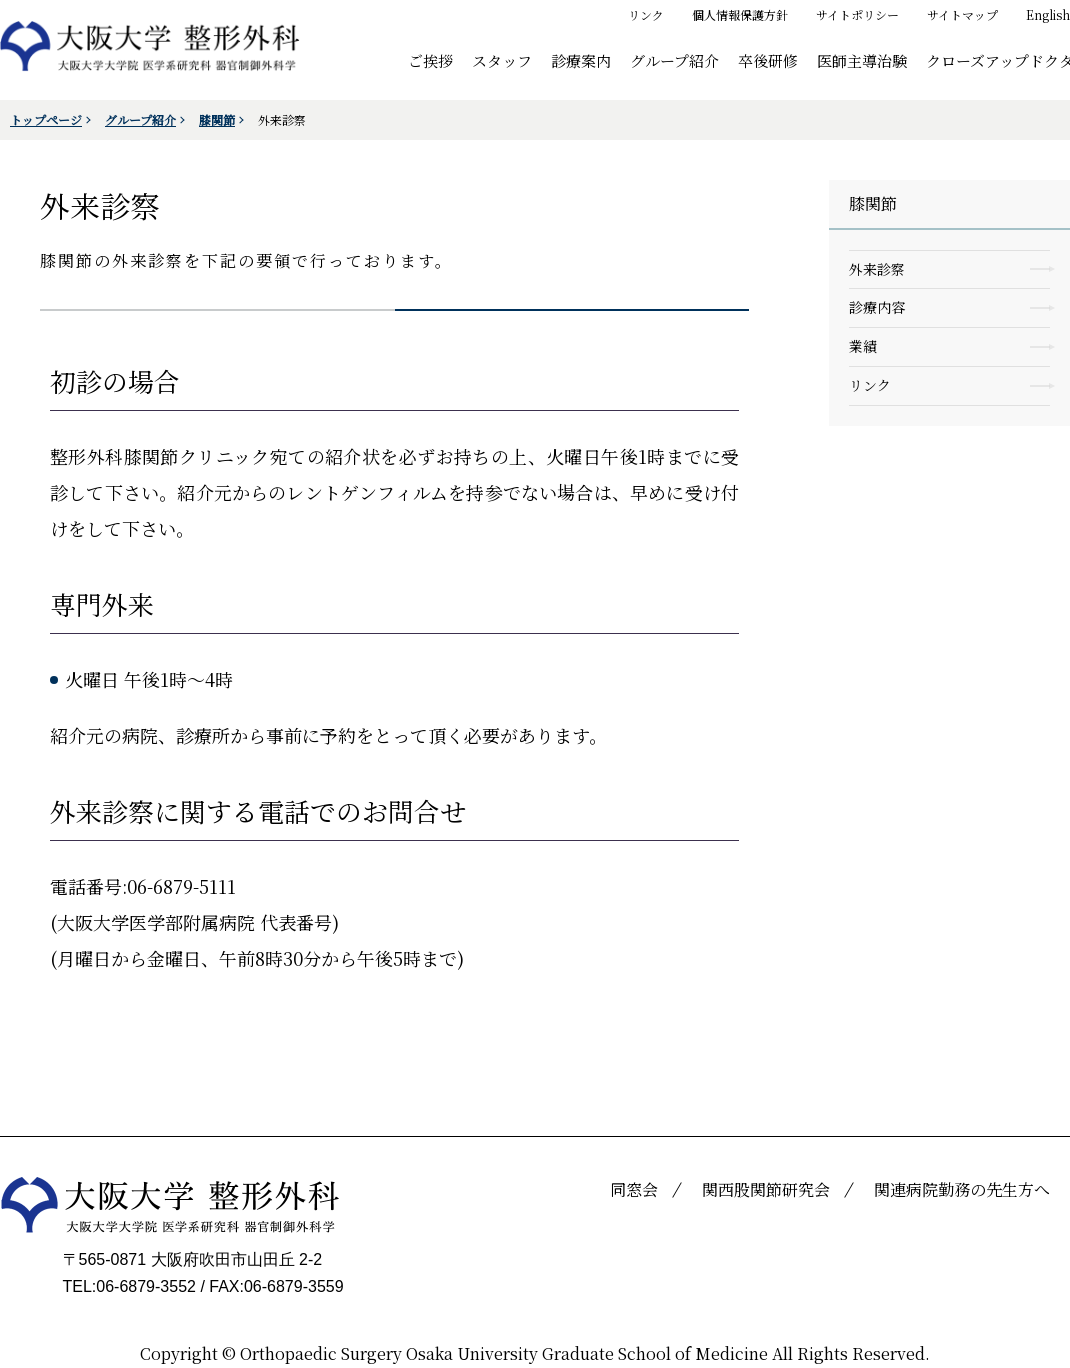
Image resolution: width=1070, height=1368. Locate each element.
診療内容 (877, 307)
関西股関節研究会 (766, 1189)
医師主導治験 (862, 59)
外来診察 (877, 269)
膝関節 (217, 119)
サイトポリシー (857, 14)
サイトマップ (962, 14)
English (1048, 14)
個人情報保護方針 (740, 14)
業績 (863, 346)
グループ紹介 (674, 59)
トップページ (46, 119)
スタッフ (502, 59)
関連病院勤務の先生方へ (962, 1189)
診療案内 (581, 59)
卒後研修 (768, 59)
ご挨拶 (430, 59)
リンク (646, 14)
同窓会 (634, 1189)
